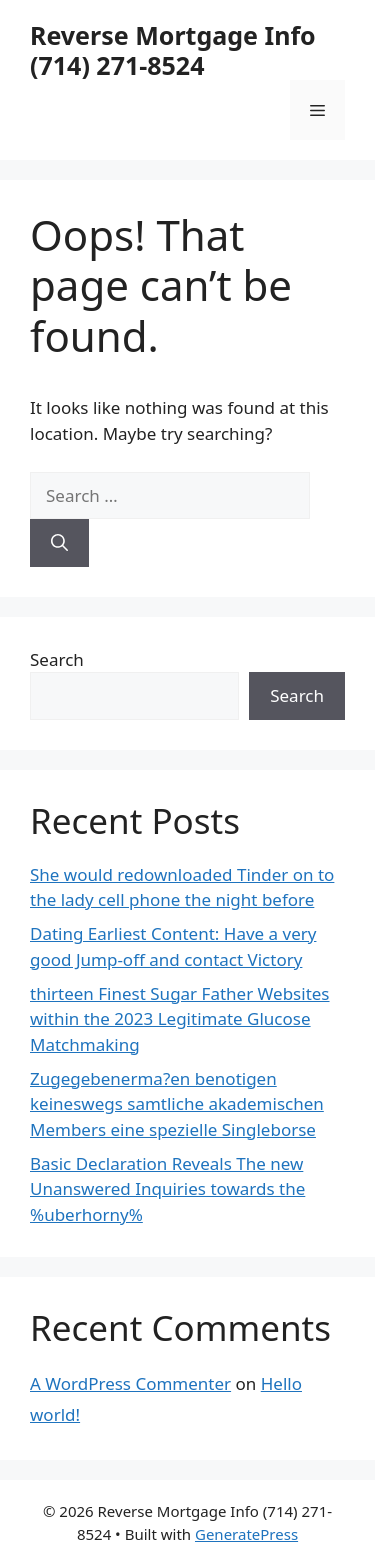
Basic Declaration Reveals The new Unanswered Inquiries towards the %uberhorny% (167, 1189)
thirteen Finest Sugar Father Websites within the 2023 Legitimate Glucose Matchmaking (180, 1019)
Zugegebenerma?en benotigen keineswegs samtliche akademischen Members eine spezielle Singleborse (177, 1104)
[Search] (59, 543)
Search (57, 659)
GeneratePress (246, 1534)
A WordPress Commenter (130, 1383)
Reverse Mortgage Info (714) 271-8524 (173, 50)
